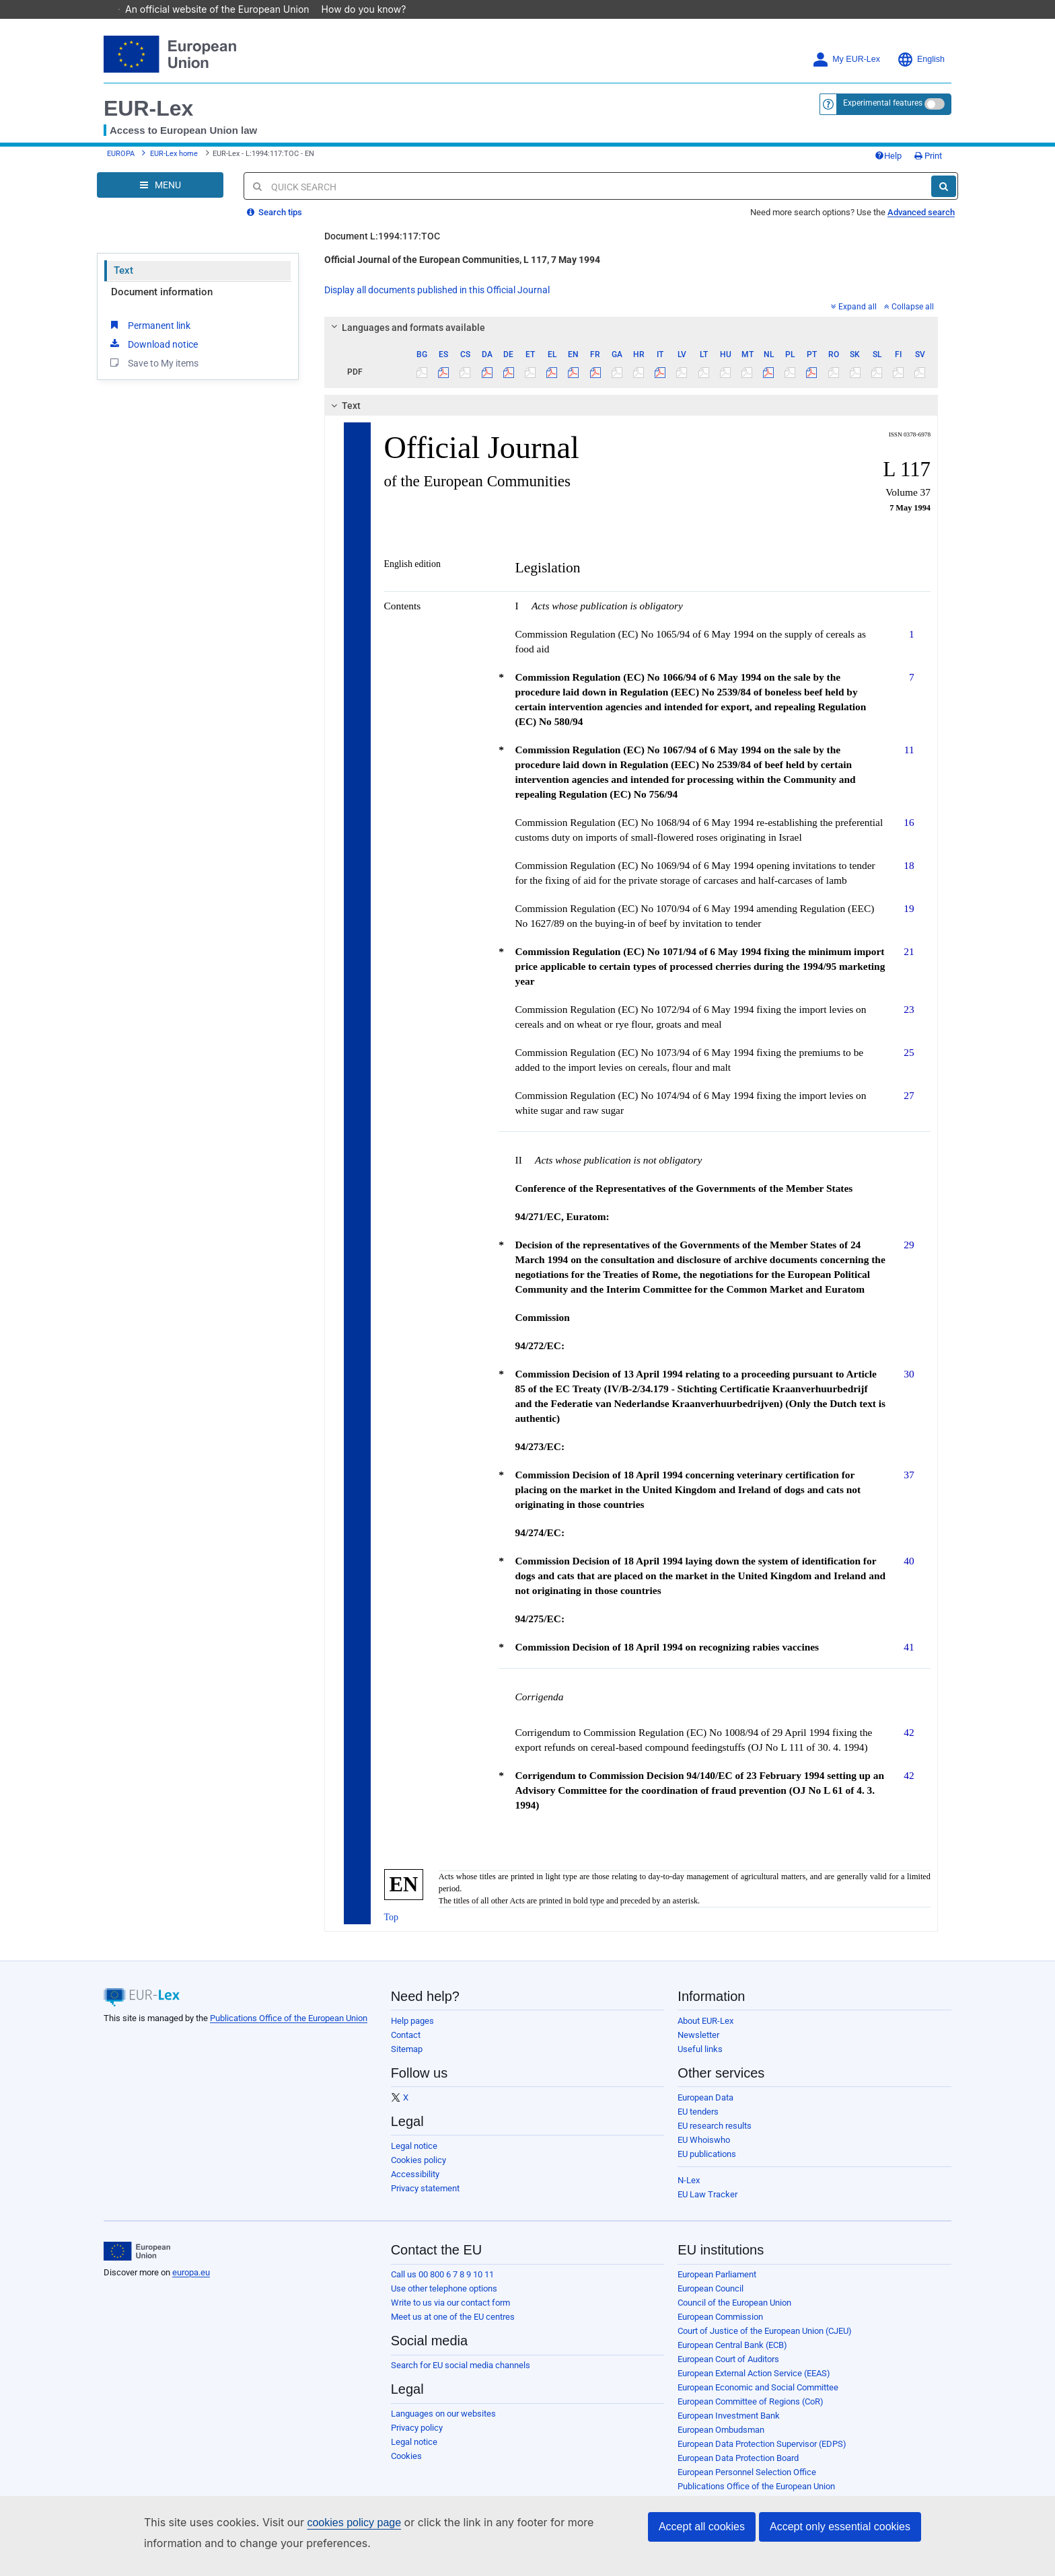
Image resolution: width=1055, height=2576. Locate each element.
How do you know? (371, 9)
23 (909, 1019)
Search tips (274, 222)
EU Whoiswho (704, 2150)
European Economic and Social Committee (758, 2397)
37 (909, 1484)
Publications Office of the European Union (288, 2028)
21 (909, 961)
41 (909, 1657)
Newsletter (698, 2045)
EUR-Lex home (174, 159)
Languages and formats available (405, 337)
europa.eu (191, 2282)
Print (901, 161)
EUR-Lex (148, 108)
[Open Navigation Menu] (160, 195)
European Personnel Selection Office (747, 2482)
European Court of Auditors (728, 2369)
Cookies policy (418, 2170)
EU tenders (698, 2122)
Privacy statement (425, 2198)
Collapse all (909, 316)
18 (909, 875)
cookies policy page (354, 2522)
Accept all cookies (702, 2526)
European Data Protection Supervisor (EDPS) (762, 2454)
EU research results (715, 2136)
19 (909, 918)
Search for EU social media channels (460, 2375)
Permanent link (149, 335)
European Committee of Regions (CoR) (751, 2412)
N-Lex (689, 2190)
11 (909, 759)
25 (909, 1062)
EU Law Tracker (707, 2204)
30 (909, 1384)
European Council (710, 2299)
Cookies (406, 2466)
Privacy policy (417, 2438)
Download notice (153, 354)
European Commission (720, 2327)
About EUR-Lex (705, 2031)
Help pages (412, 2031)
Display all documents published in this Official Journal (437, 300)
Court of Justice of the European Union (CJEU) (765, 2341)
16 (909, 832)
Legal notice (414, 2156)
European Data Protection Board (738, 2468)
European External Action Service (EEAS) (754, 2383)
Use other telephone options (444, 2299)
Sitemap (407, 2059)
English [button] (921, 59)
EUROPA (121, 159)
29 (909, 1254)
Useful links (700, 2059)
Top (391, 1927)
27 (909, 1105)
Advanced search (921, 222)
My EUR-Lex (846, 59)
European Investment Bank (729, 2426)
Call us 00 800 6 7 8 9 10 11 (442, 2284)
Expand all (854, 316)
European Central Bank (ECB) (732, 2355)
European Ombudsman (721, 2440)
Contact (406, 2045)
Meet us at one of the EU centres (453, 2327)
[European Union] (137, 2261)
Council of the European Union (734, 2313)
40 (909, 1571)
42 (909, 1742)
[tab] (631, 338)
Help (861, 161)
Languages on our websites (443, 2424)
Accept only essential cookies (840, 2526)
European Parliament (717, 2284)
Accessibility (415, 2184)
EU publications (707, 2164)
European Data (705, 2108)
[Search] (943, 196)
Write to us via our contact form (450, 2313)
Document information (162, 302)
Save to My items (153, 372)
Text (123, 280)
